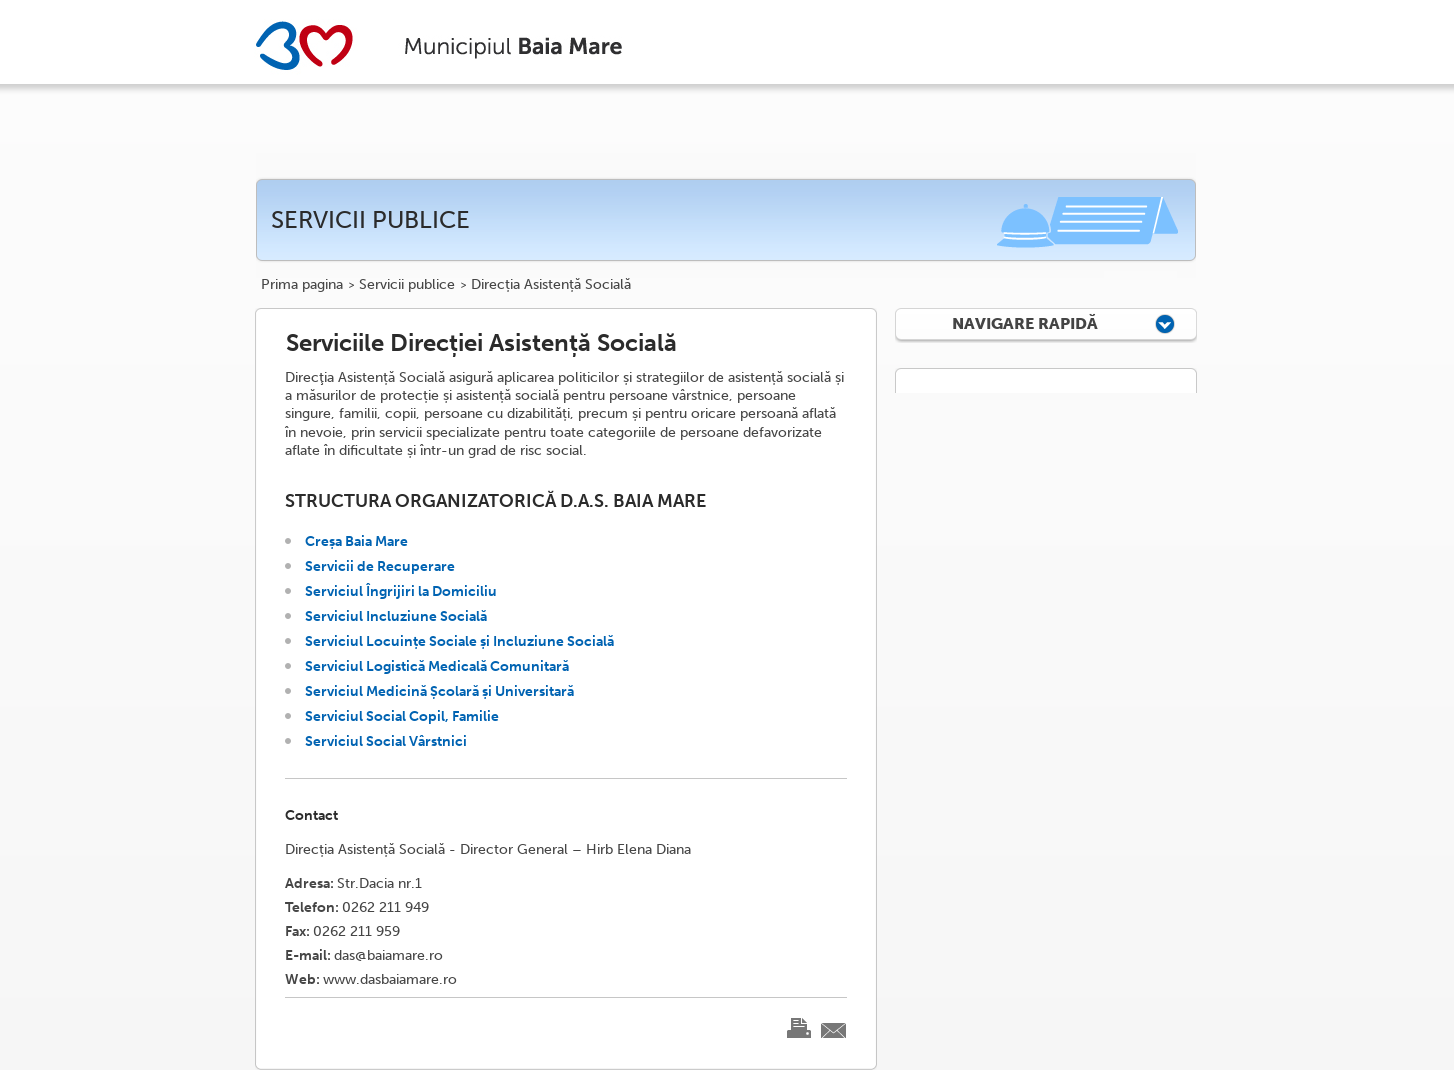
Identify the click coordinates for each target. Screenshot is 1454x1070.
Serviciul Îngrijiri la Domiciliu (401, 591)
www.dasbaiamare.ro (390, 979)
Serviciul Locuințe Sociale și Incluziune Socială (459, 641)
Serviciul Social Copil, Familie (402, 716)
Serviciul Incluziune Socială (396, 616)
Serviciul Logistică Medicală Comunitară (437, 666)
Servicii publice (407, 285)
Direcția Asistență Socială (551, 285)
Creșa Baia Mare (356, 541)
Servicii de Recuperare (380, 566)
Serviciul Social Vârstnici (386, 741)
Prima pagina (302, 285)
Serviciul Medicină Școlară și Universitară (439, 691)
